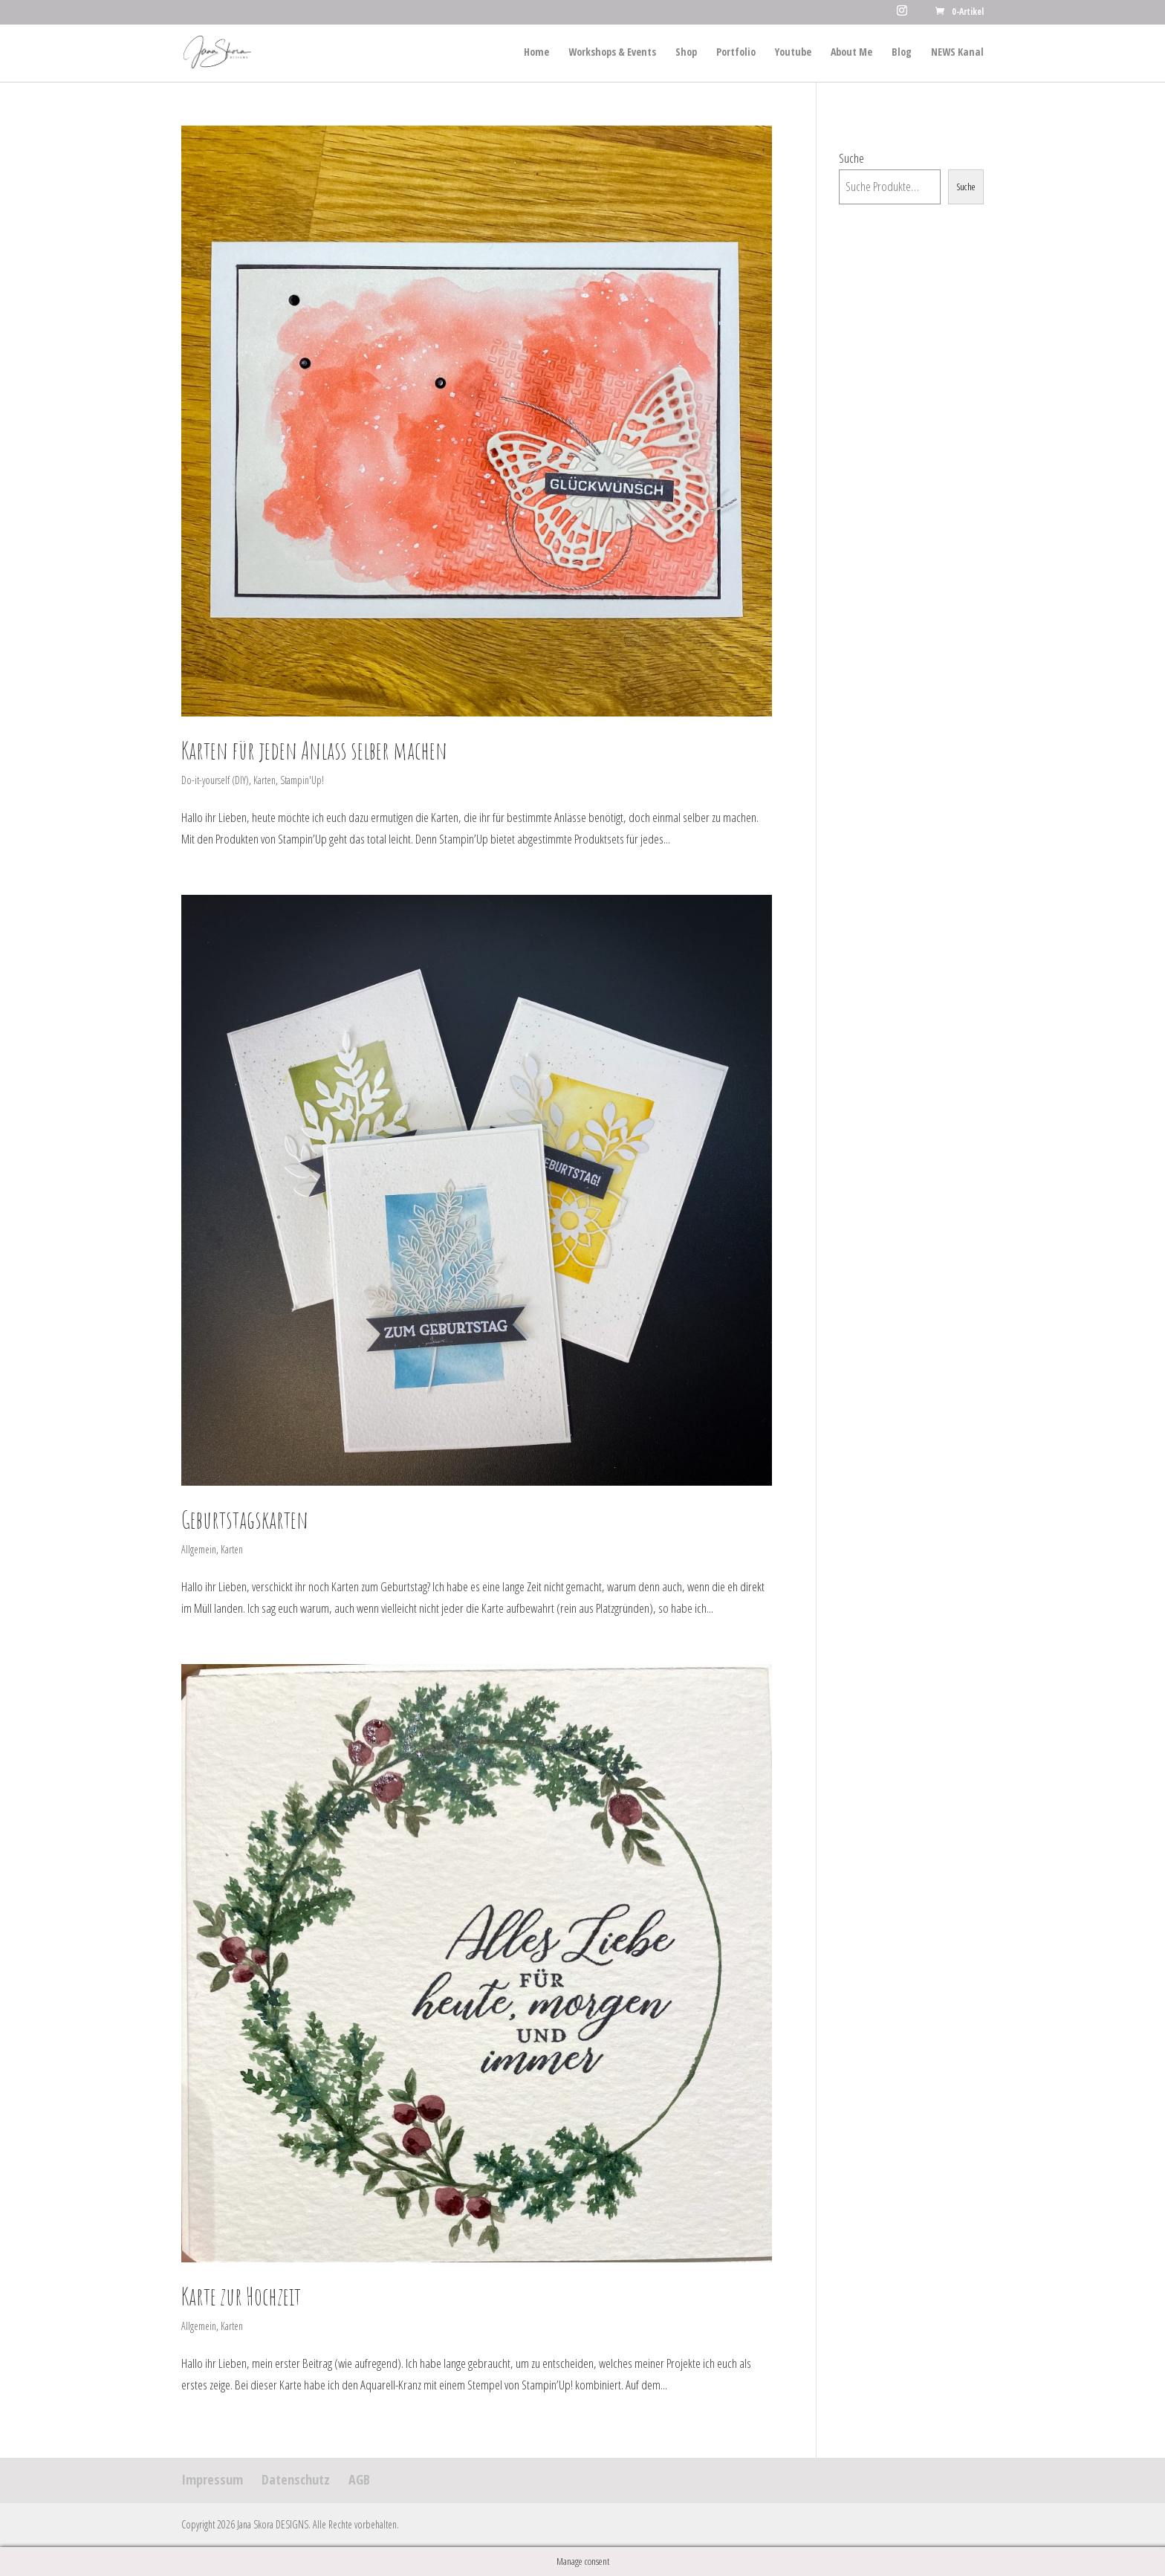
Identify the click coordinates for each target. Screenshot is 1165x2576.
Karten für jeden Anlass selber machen (314, 750)
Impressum (212, 2479)
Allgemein (198, 1549)
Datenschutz (296, 2479)
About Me (851, 53)
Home (536, 53)
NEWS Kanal (957, 53)
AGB (359, 2479)
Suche (851, 157)
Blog (902, 53)
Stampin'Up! (302, 780)
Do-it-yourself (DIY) (215, 780)
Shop (686, 53)
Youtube (793, 53)
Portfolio (736, 53)
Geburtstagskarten (244, 1519)
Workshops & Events (612, 53)
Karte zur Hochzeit (241, 2296)
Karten (264, 780)
